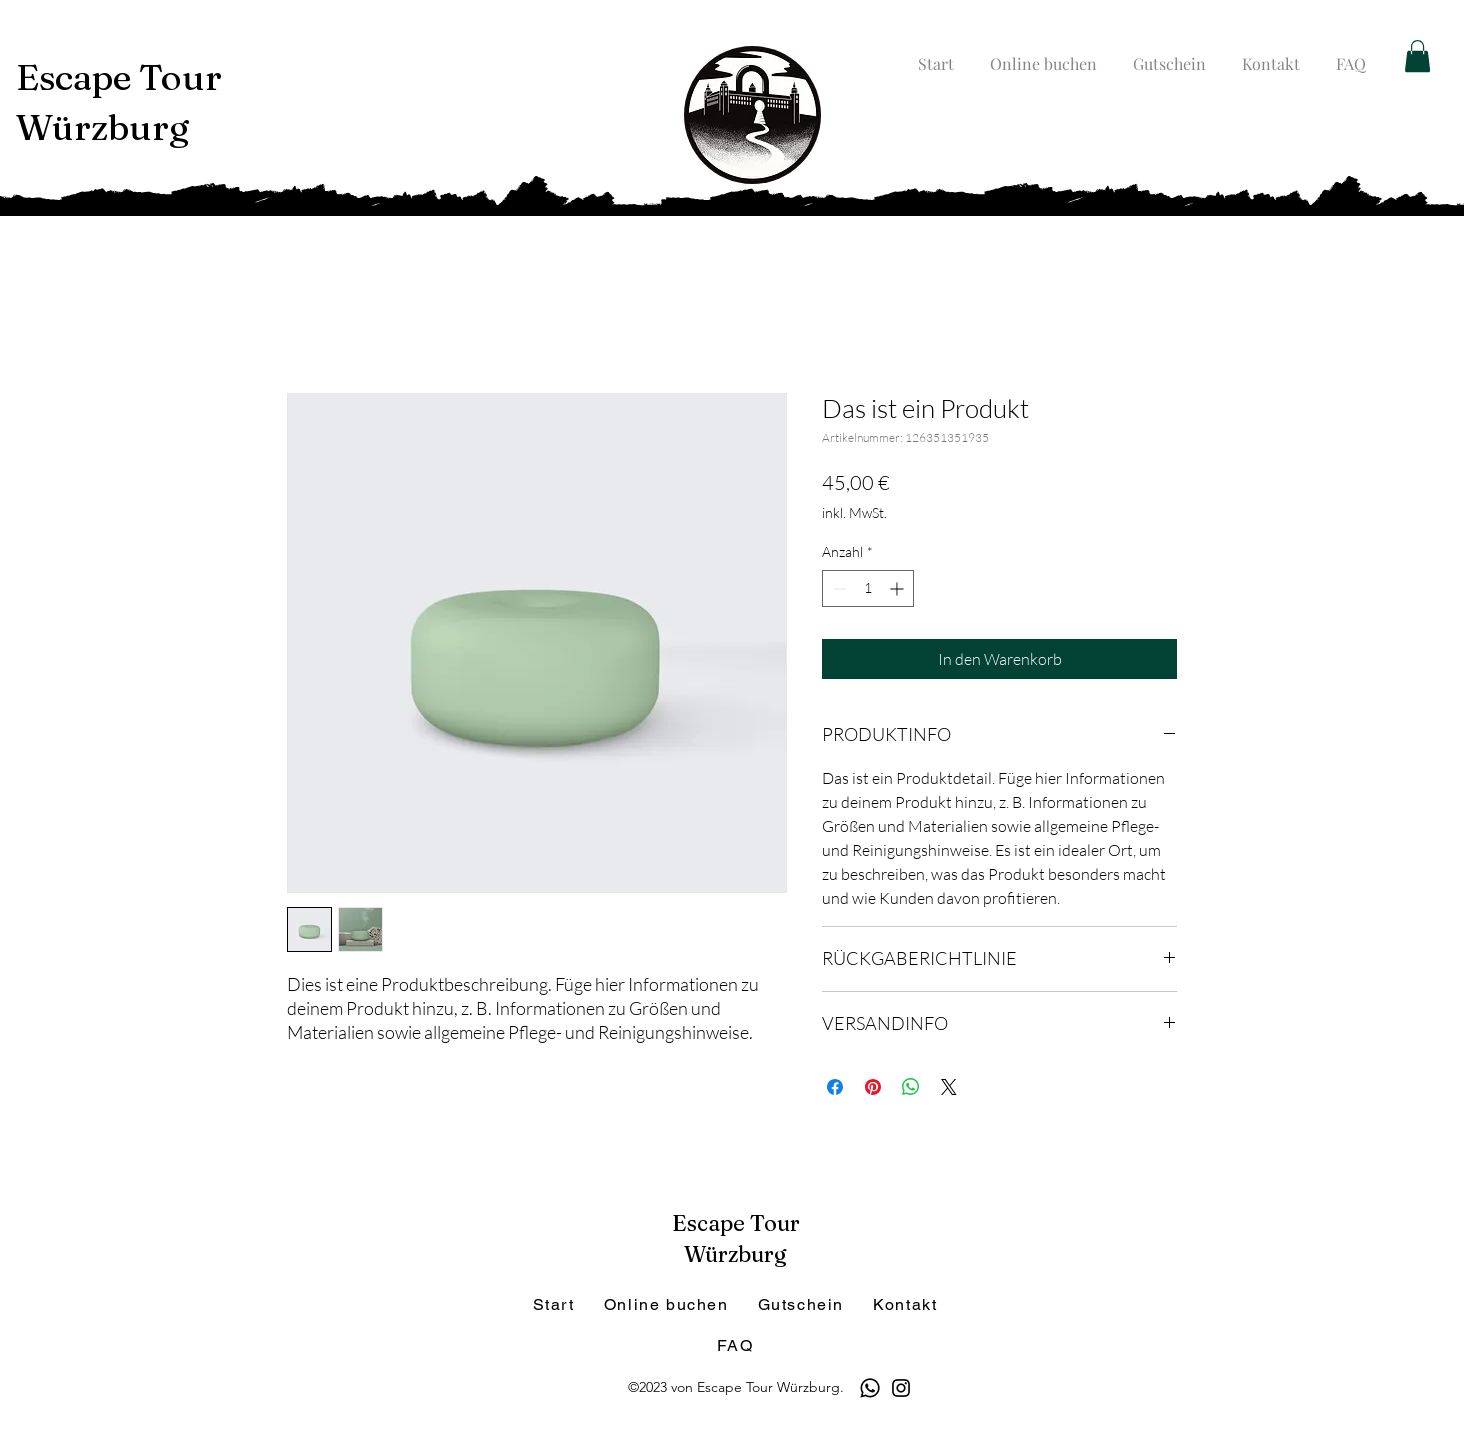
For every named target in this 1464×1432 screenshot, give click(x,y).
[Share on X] (949, 1087)
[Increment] (898, 588)
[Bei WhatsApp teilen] (911, 1087)
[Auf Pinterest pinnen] (873, 1087)
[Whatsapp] (870, 1388)
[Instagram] (901, 1388)
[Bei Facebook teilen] (835, 1087)
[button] (1417, 56)
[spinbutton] (868, 588)
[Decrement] (837, 588)
